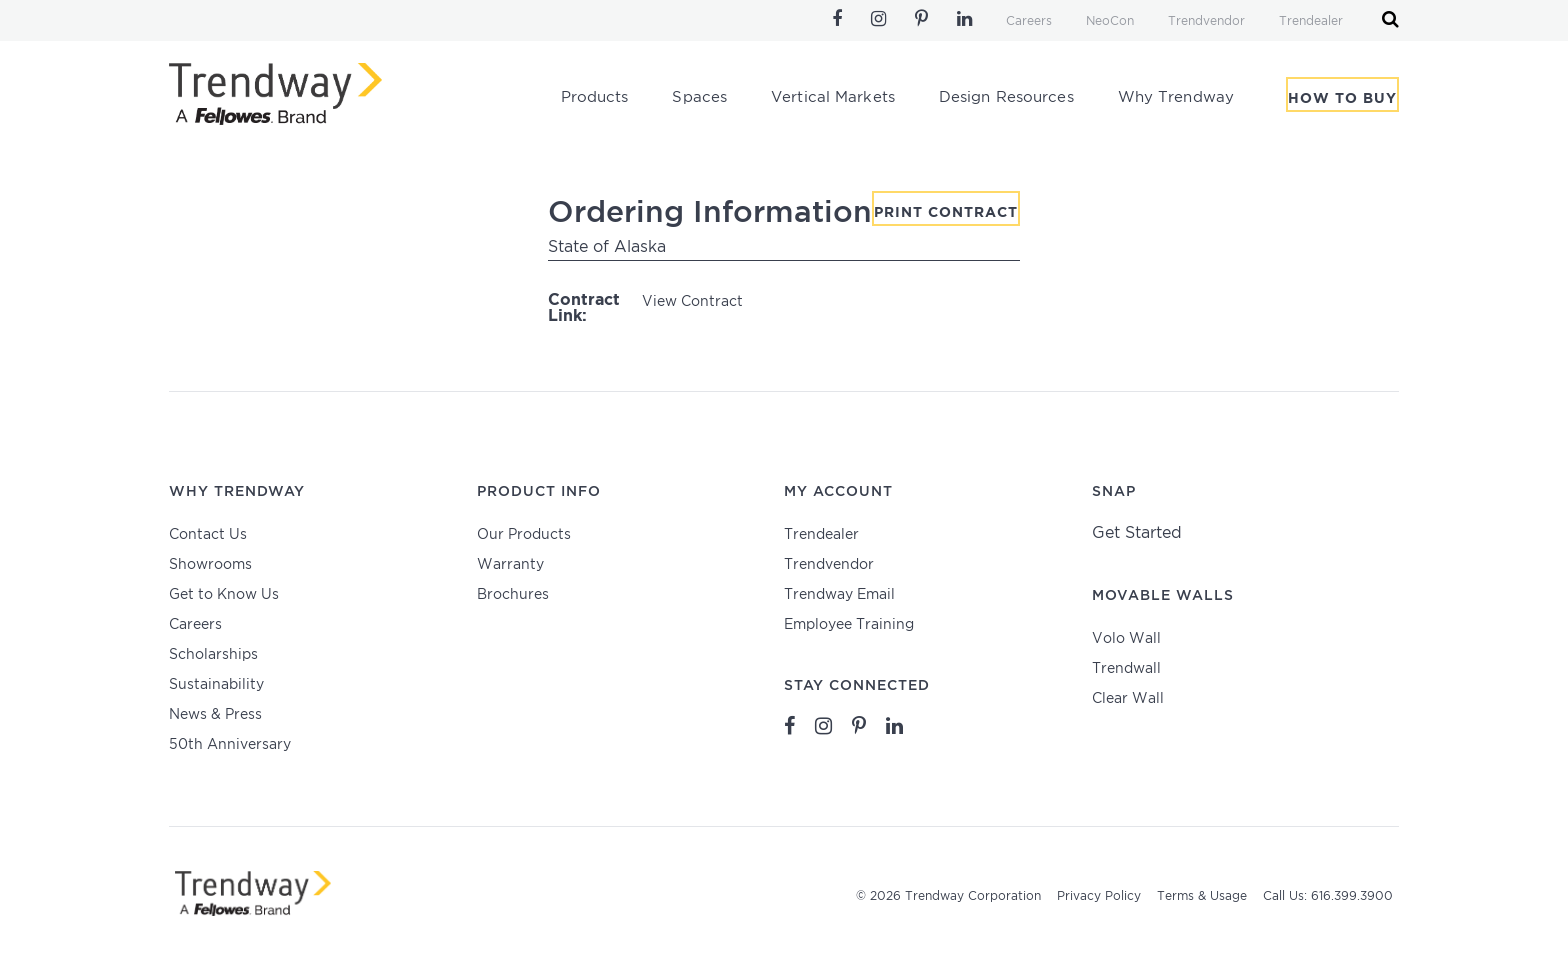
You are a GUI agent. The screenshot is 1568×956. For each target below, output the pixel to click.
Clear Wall (1128, 699)
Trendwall (1126, 669)
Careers (1029, 21)
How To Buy (1342, 99)
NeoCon (1110, 21)
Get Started (1137, 533)
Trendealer (1311, 21)
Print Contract (946, 213)
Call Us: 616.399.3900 (1328, 896)
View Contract (692, 302)
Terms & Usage (1202, 896)
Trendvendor (1206, 21)
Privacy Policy (1099, 896)
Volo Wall (1126, 639)
